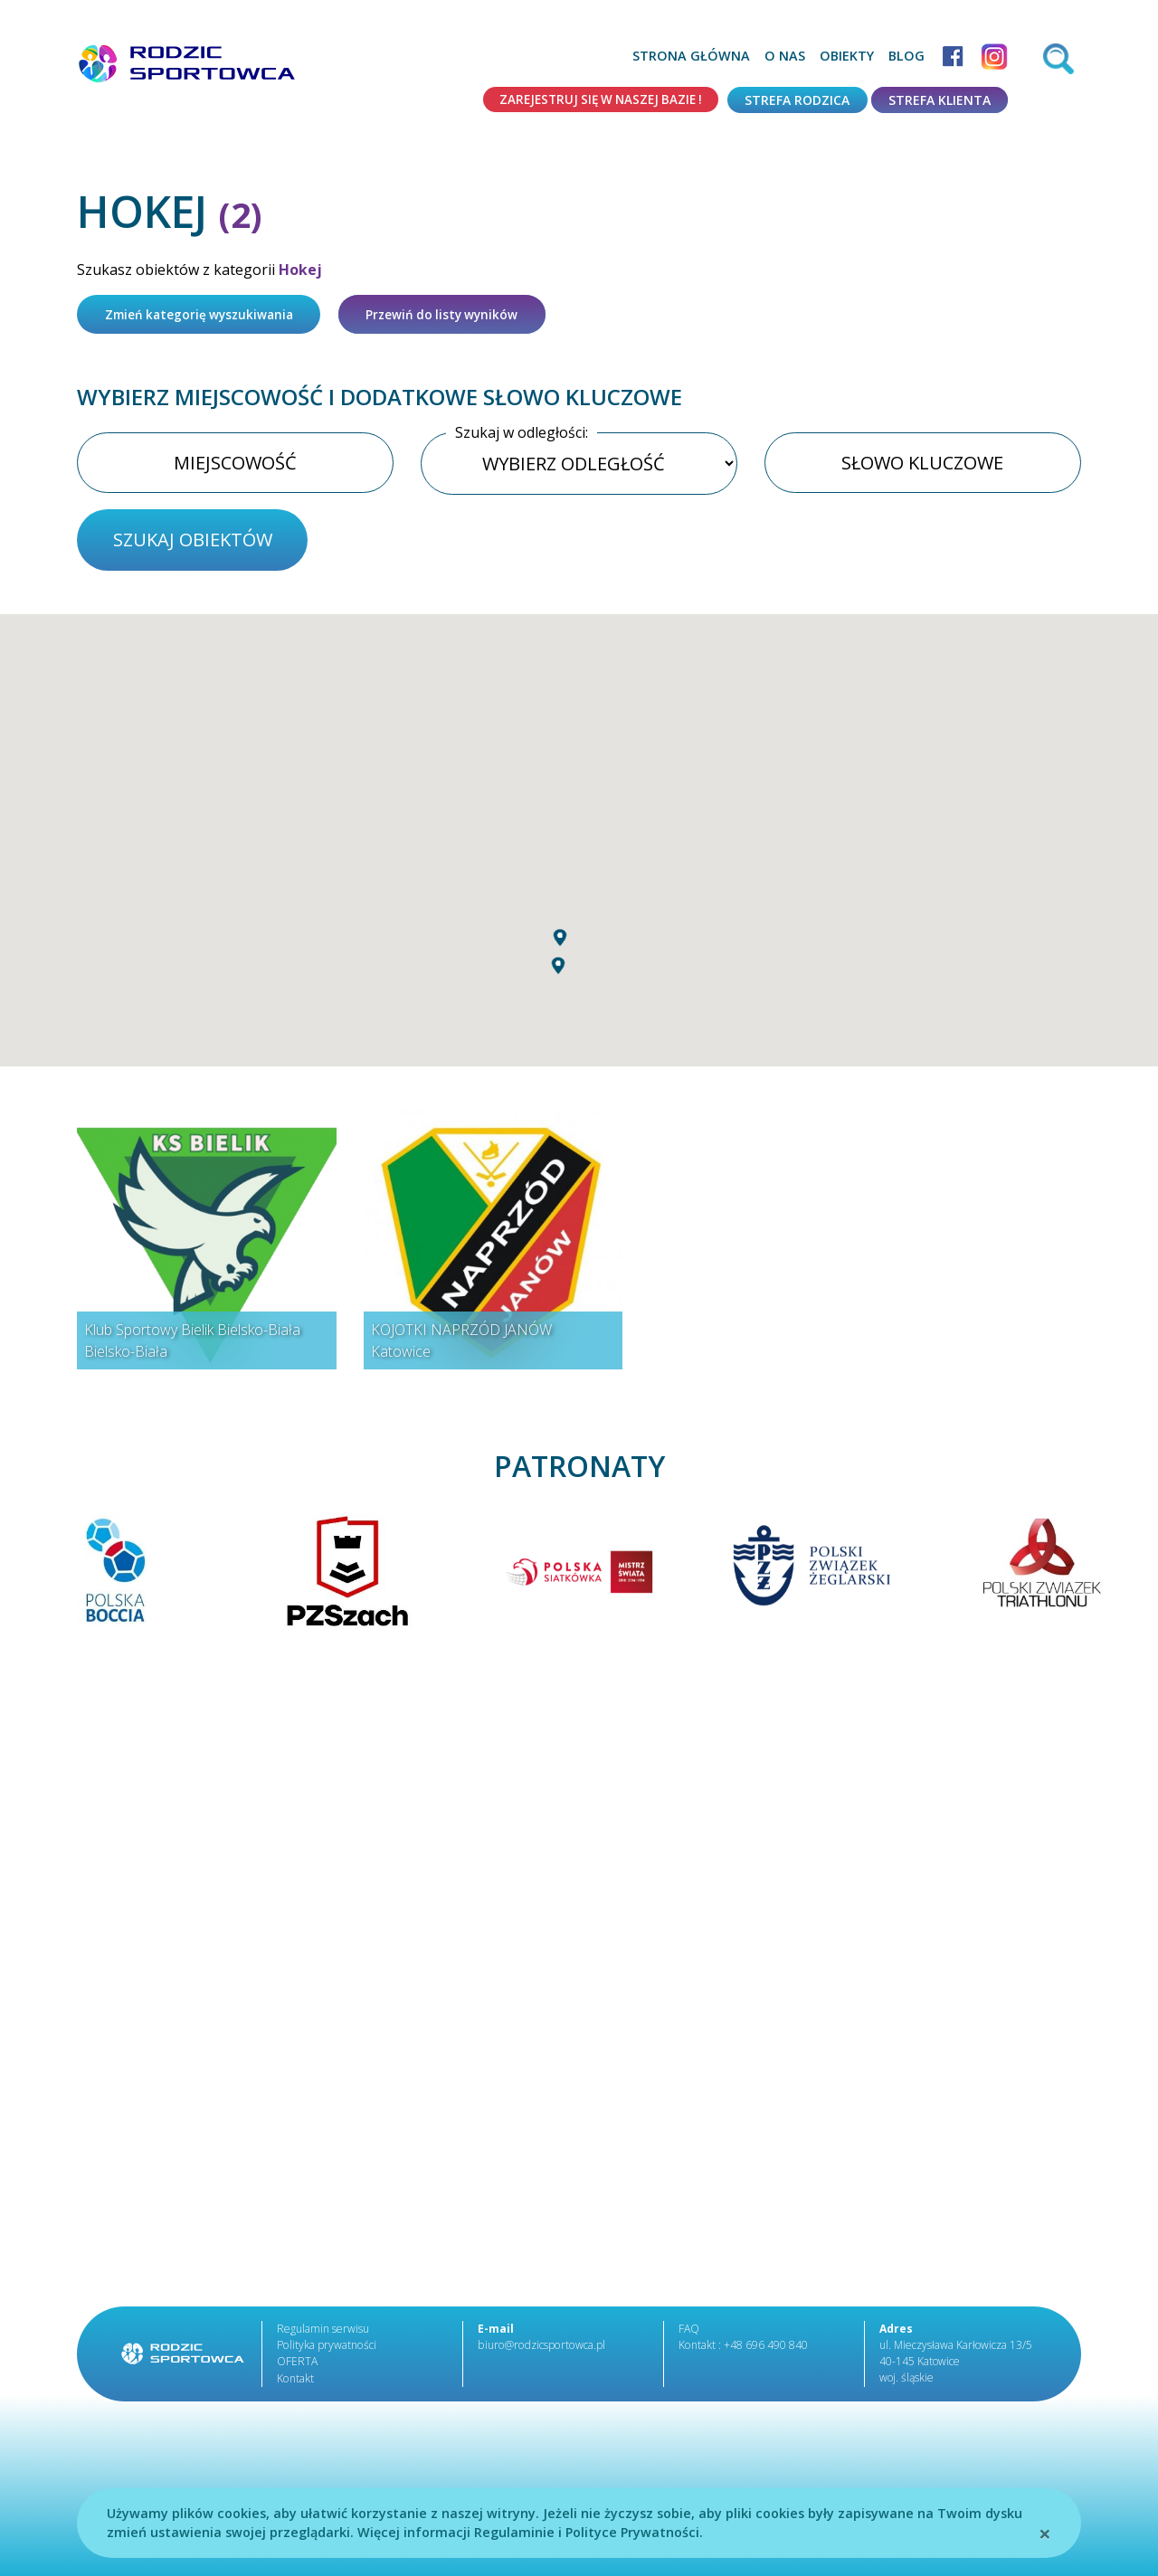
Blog (906, 55)
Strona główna (691, 55)
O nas (784, 55)
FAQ (689, 2334)
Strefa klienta (939, 100)
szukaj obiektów (192, 544)
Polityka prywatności (326, 2350)
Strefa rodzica (797, 100)
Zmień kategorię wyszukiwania (204, 315)
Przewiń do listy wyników (457, 315)
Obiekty (847, 55)
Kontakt (295, 2383)
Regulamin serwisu (323, 2334)
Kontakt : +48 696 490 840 (743, 2350)
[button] (560, 977)
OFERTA (297, 2366)
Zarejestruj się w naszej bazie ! (594, 100)
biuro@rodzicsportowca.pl (539, 2350)
